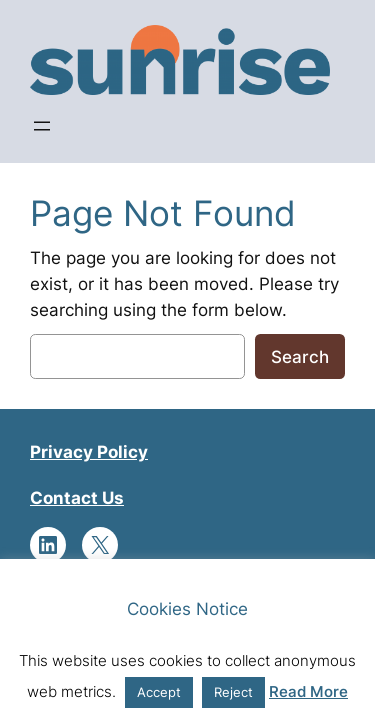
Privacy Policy (89, 452)
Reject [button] (233, 692)
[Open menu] (42, 126)
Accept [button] (159, 692)
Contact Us (77, 498)
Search (300, 357)
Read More (308, 691)
